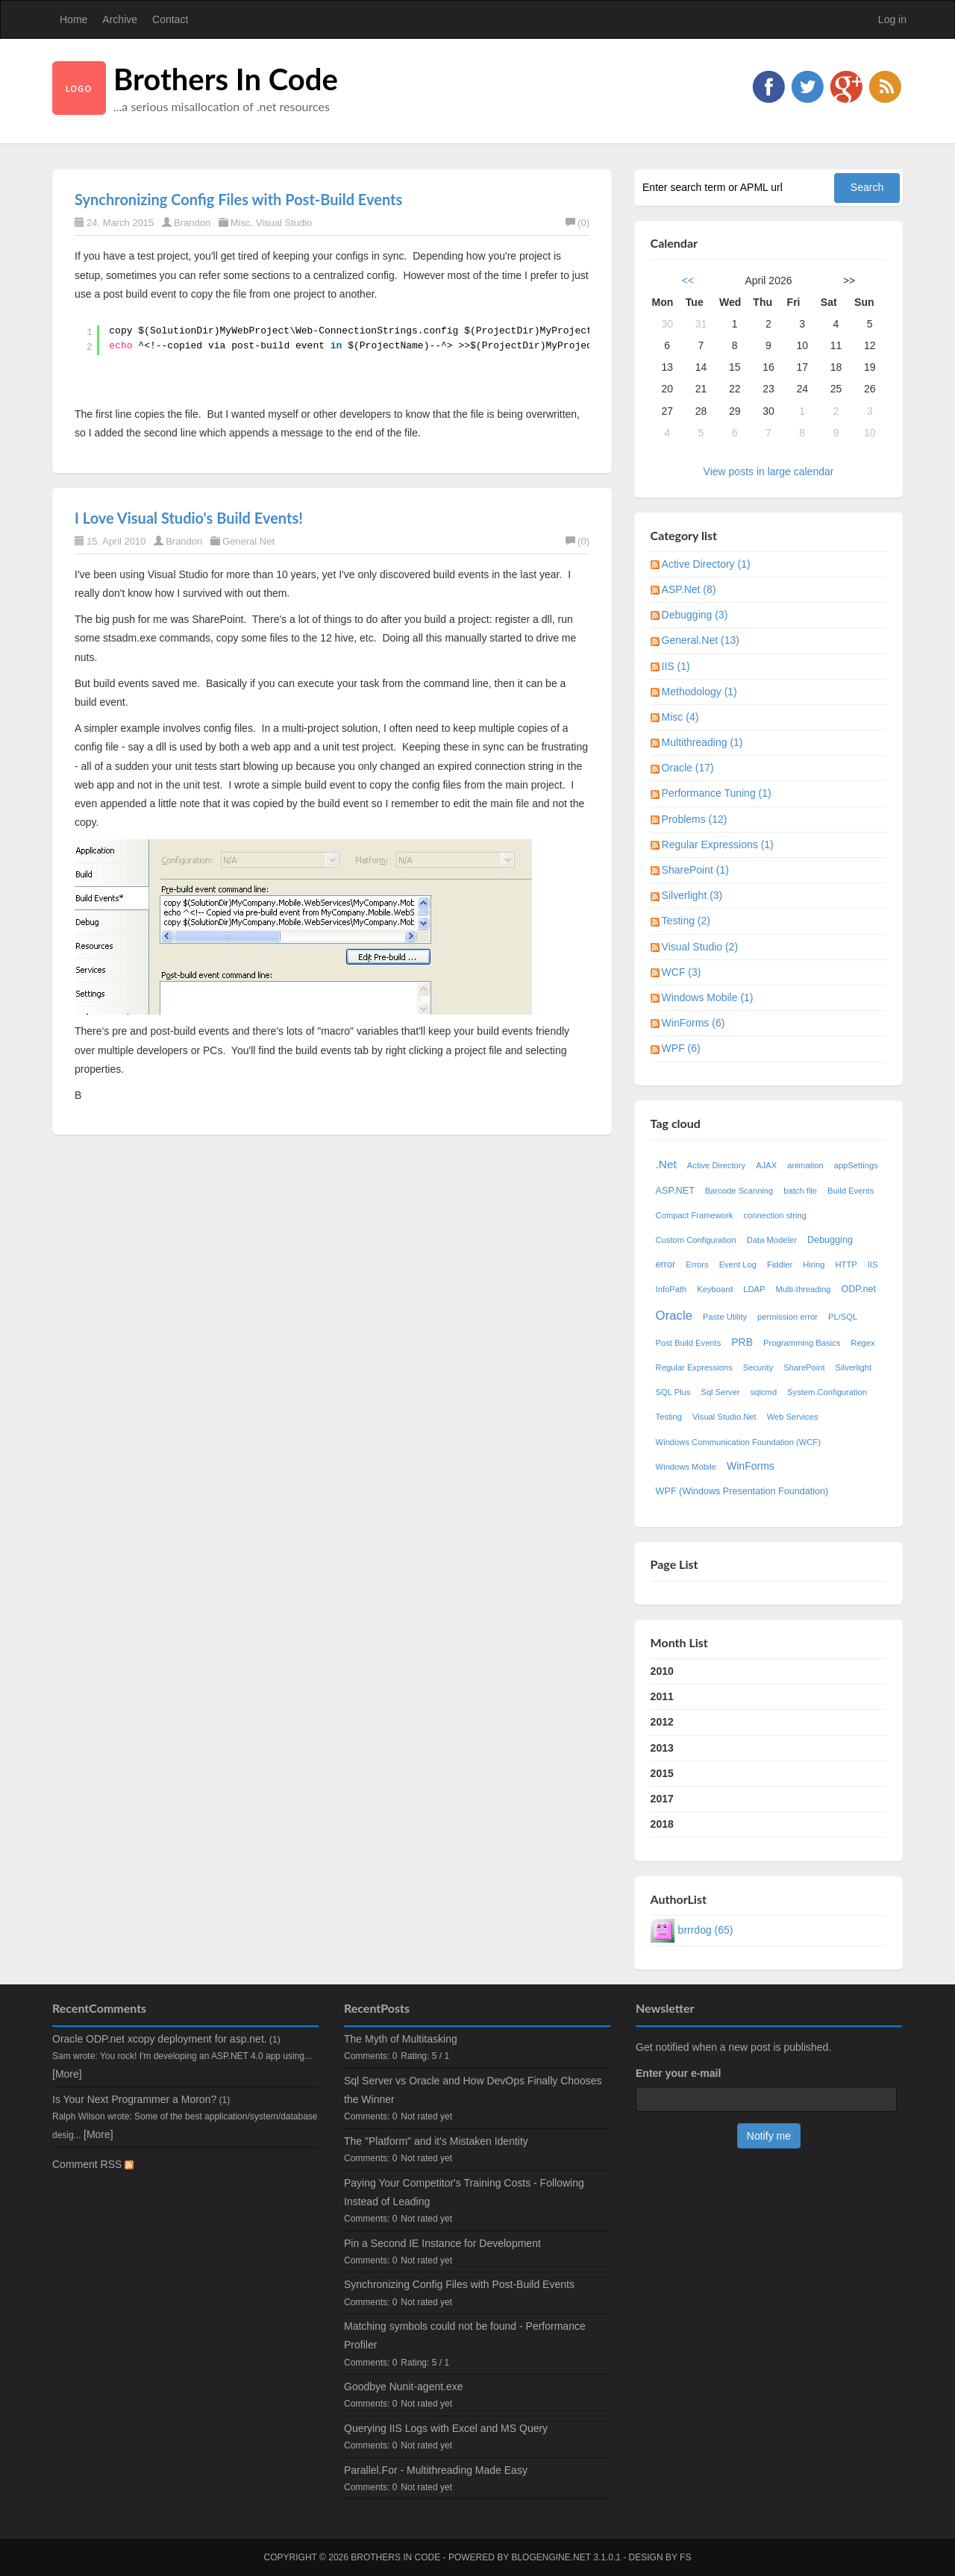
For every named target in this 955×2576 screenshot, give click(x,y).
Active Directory (716, 1165)
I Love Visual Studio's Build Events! (189, 518)
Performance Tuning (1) (716, 793)
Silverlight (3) (692, 895)
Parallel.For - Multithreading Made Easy (435, 2470)
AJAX (766, 1165)
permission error (787, 1316)
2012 (662, 1722)
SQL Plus (673, 1392)
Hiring (813, 1264)
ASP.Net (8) (689, 589)
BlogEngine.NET (550, 2557)
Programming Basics (801, 1342)
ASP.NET (675, 1190)
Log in (892, 19)
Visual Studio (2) (700, 947)
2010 (662, 1671)
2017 (662, 1799)
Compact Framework (694, 1215)
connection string (775, 1215)
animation (805, 1165)
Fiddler (779, 1264)
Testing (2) (686, 921)
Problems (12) (694, 819)
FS (685, 2557)
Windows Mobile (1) (708, 997)
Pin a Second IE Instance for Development (442, 2243)
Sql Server (720, 1392)
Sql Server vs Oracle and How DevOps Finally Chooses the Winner (472, 2090)
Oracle (674, 1316)
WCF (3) (681, 972)
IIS (873, 1264)
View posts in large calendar (769, 471)
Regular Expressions (694, 1367)
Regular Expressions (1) (718, 844)
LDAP (754, 1289)
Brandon (192, 222)
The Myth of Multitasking (400, 2039)
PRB (742, 1342)
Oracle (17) (688, 768)
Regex (862, 1342)
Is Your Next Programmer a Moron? (134, 2099)
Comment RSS (93, 2164)
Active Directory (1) (706, 564)
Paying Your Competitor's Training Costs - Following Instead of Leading (464, 2192)
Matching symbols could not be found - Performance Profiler (465, 2335)
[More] (67, 2074)
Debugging (830, 1240)
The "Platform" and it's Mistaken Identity (436, 2141)
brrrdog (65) (705, 1930)
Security (758, 1367)
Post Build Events (688, 1342)
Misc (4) (680, 717)
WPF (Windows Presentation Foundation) (742, 1491)
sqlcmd (764, 1392)
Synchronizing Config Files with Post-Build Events (238, 199)
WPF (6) (681, 1048)
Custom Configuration (696, 1239)
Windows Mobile (686, 1466)
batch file (800, 1190)
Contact (170, 19)
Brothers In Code (225, 79)
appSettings (856, 1165)
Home (73, 19)
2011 (662, 1696)
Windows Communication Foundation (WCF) (738, 1442)
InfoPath (671, 1289)
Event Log (738, 1264)
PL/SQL (842, 1316)
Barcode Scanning (739, 1190)
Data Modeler (772, 1239)
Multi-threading (802, 1289)
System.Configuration (827, 1392)
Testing (669, 1416)
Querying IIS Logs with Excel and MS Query (446, 2428)
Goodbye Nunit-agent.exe (403, 2386)
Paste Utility (725, 1316)
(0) (577, 222)
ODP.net (858, 1289)
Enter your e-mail (678, 2073)
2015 (662, 1773)
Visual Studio (284, 222)
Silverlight (854, 1367)
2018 (662, 1824)
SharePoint (803, 1367)
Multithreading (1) (702, 742)
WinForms (750, 1466)
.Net (666, 1164)
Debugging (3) (695, 615)
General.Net (248, 541)
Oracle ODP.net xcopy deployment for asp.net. (159, 2039)
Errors (697, 1264)
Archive (119, 19)
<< (688, 280)
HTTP (846, 1264)
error (666, 1264)
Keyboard (715, 1289)
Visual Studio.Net (724, 1416)
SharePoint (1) (695, 870)
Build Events (850, 1190)
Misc (241, 222)
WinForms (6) (693, 1023)
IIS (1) (676, 666)
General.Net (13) (700, 640)
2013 (662, 1748)
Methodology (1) (699, 692)
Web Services (792, 1416)
